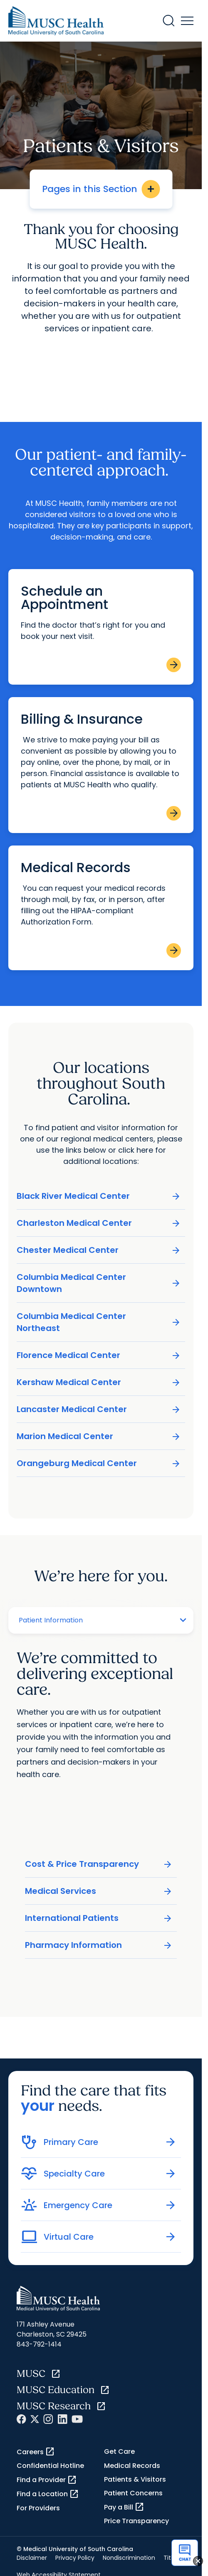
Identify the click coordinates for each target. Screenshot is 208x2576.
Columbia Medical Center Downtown (99, 1283)
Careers (36, 2452)
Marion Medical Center (99, 1436)
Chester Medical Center (99, 1250)
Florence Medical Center (99, 1355)
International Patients (99, 1918)
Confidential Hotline (50, 2465)
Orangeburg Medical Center (99, 1463)
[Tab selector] (90, 1620)
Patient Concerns (133, 2493)
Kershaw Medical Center (99, 1382)
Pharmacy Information (99, 1945)
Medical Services (99, 1891)
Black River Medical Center (99, 1196)
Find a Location (48, 2494)
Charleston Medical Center (99, 1223)
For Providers (38, 2508)
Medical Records (132, 2465)
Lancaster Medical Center (99, 1409)
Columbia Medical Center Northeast (99, 1322)
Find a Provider (47, 2480)
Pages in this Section (101, 189)
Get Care (119, 2451)
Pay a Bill (124, 2507)
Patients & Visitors (135, 2479)
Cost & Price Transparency (99, 1864)
